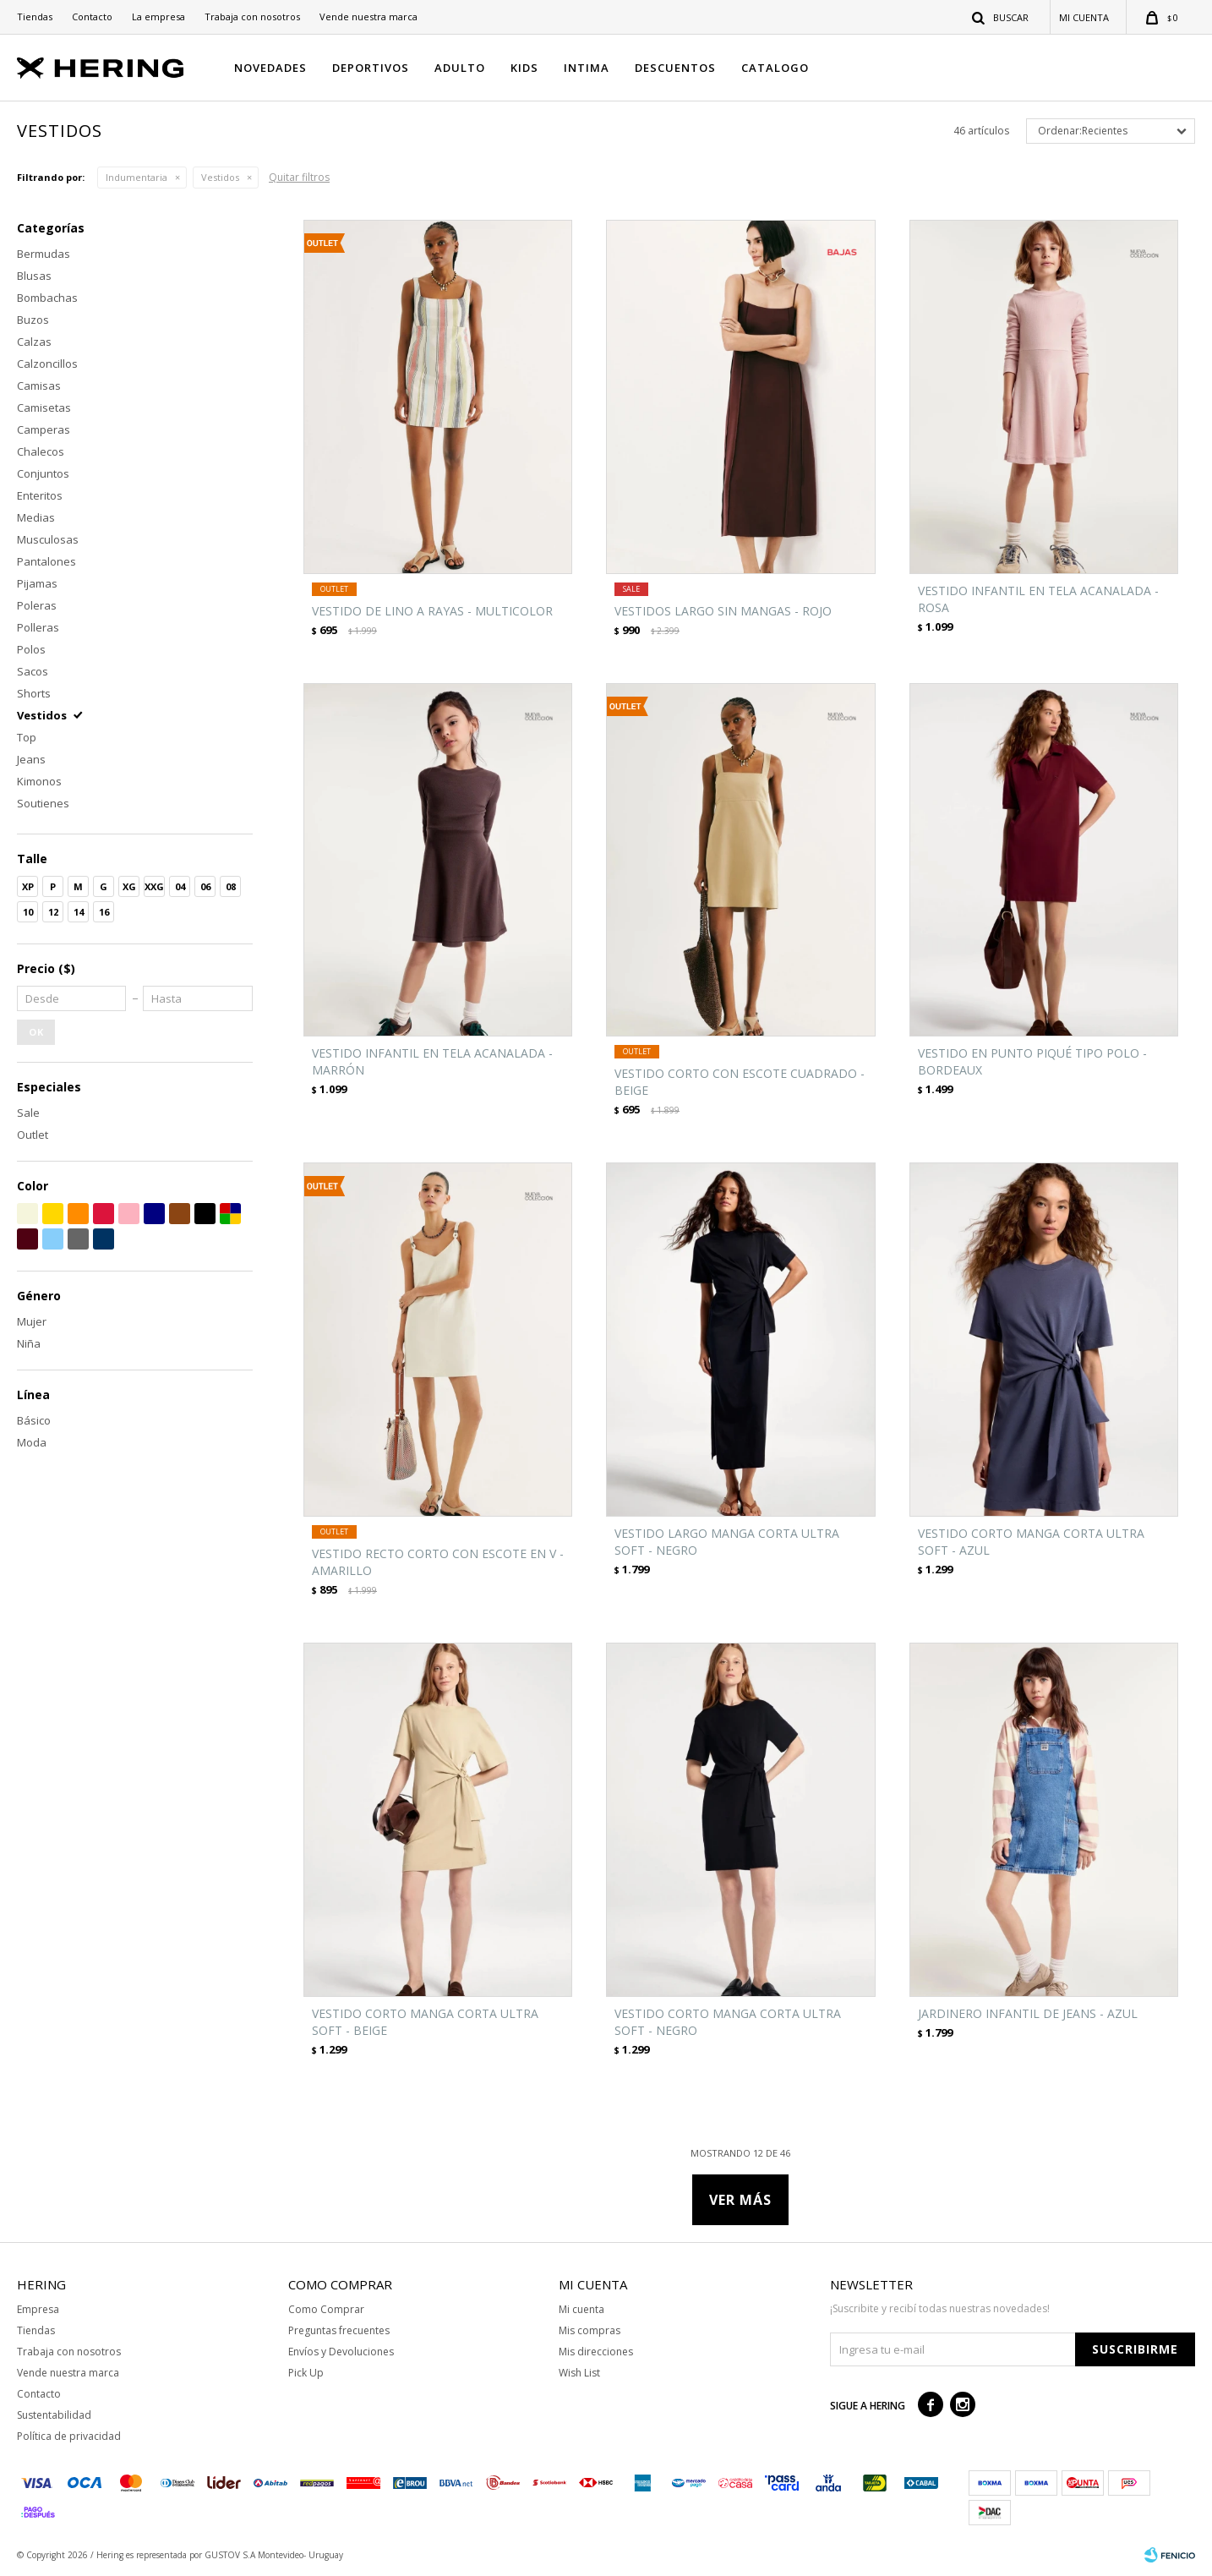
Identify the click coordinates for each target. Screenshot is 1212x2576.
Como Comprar (326, 2309)
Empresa (38, 2309)
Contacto (92, 16)
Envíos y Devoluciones (341, 2351)
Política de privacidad (69, 2436)
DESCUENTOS (675, 67)
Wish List (579, 2372)
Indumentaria (136, 177)
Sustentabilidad (54, 2415)
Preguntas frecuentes (339, 2330)
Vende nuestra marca (368, 16)
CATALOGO (775, 67)
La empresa (158, 16)
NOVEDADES (270, 67)
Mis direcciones (596, 2351)
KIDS (524, 67)
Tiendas (34, 16)
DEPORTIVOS (370, 67)
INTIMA (586, 67)
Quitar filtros (299, 177)
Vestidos (220, 177)
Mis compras (589, 2330)
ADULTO (459, 67)
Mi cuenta (581, 2309)
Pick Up (306, 2372)
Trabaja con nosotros (252, 16)
